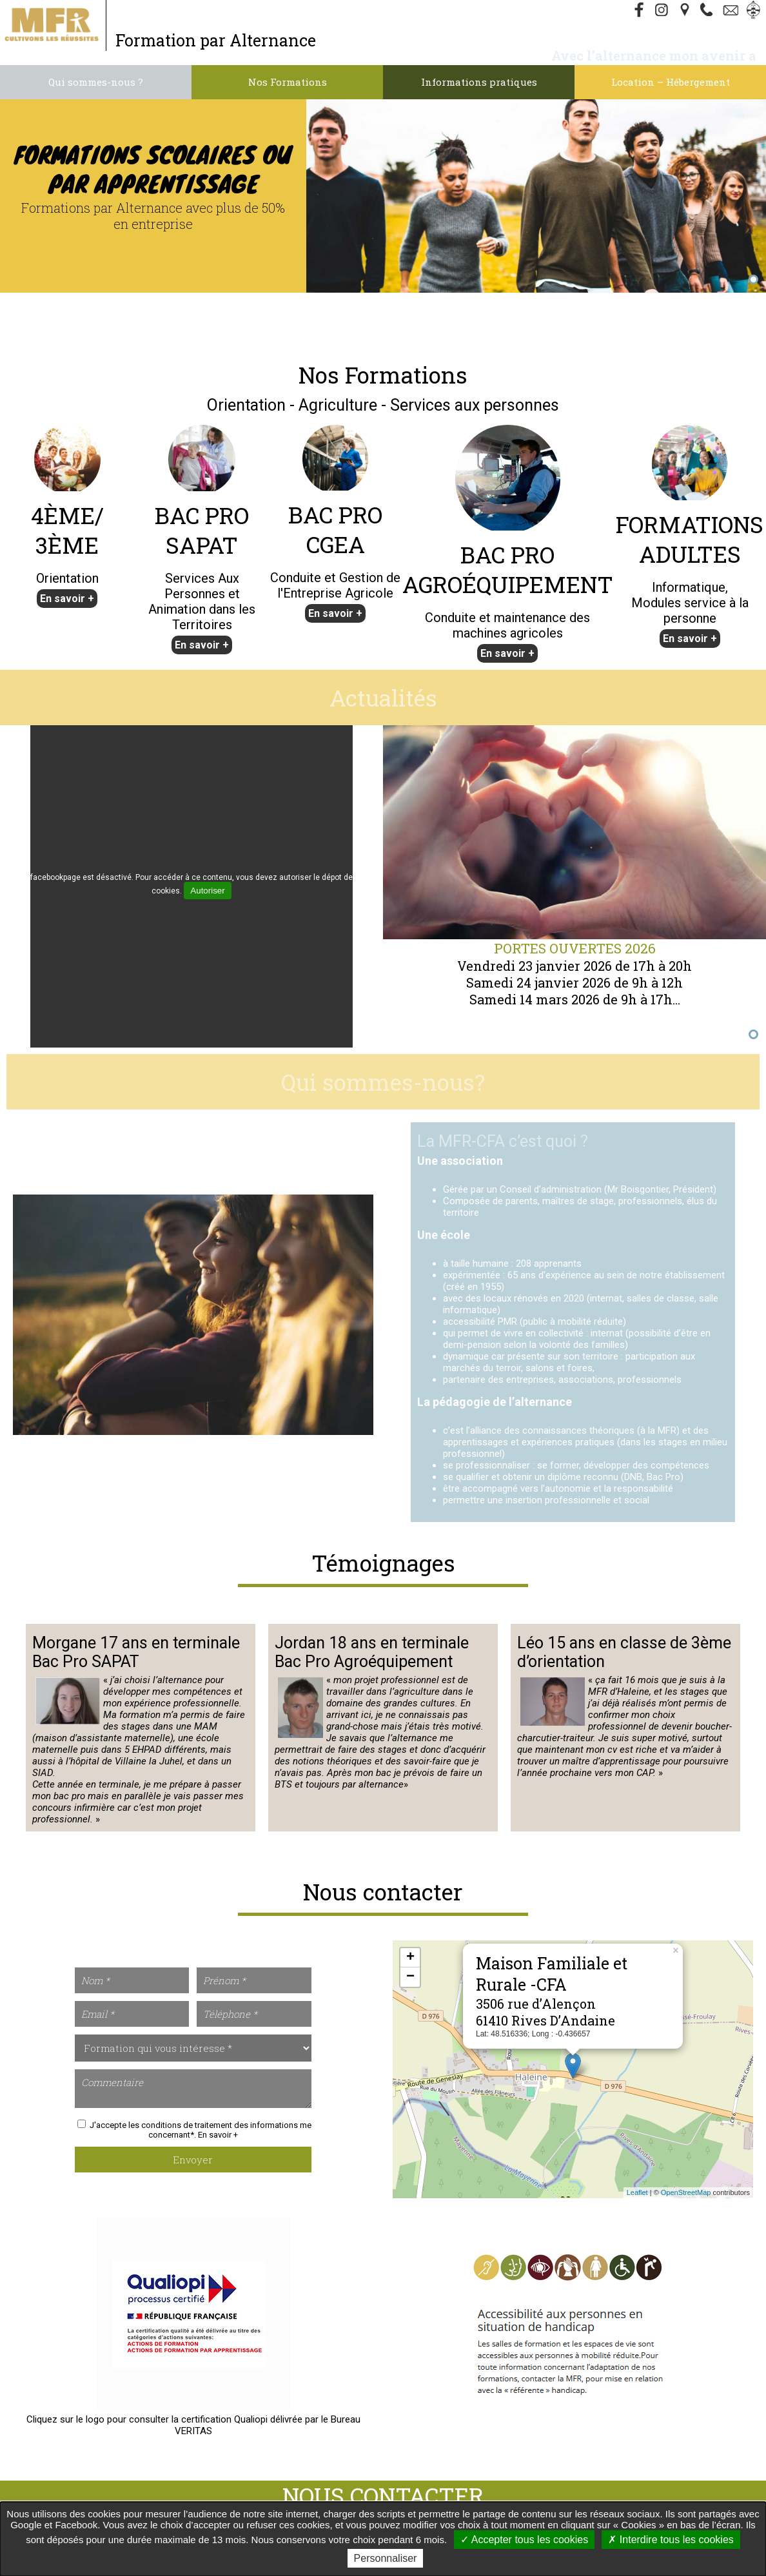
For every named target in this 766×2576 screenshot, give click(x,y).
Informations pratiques (479, 81)
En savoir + (67, 598)
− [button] (410, 1977)
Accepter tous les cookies (524, 2539)
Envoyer (193, 2159)
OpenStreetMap (686, 2192)
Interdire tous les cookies (670, 2539)
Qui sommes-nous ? (95, 81)
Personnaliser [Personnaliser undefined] (385, 2558)
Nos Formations (287, 81)
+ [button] (410, 1957)
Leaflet (637, 2192)
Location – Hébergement (670, 81)
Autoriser (207, 890)
